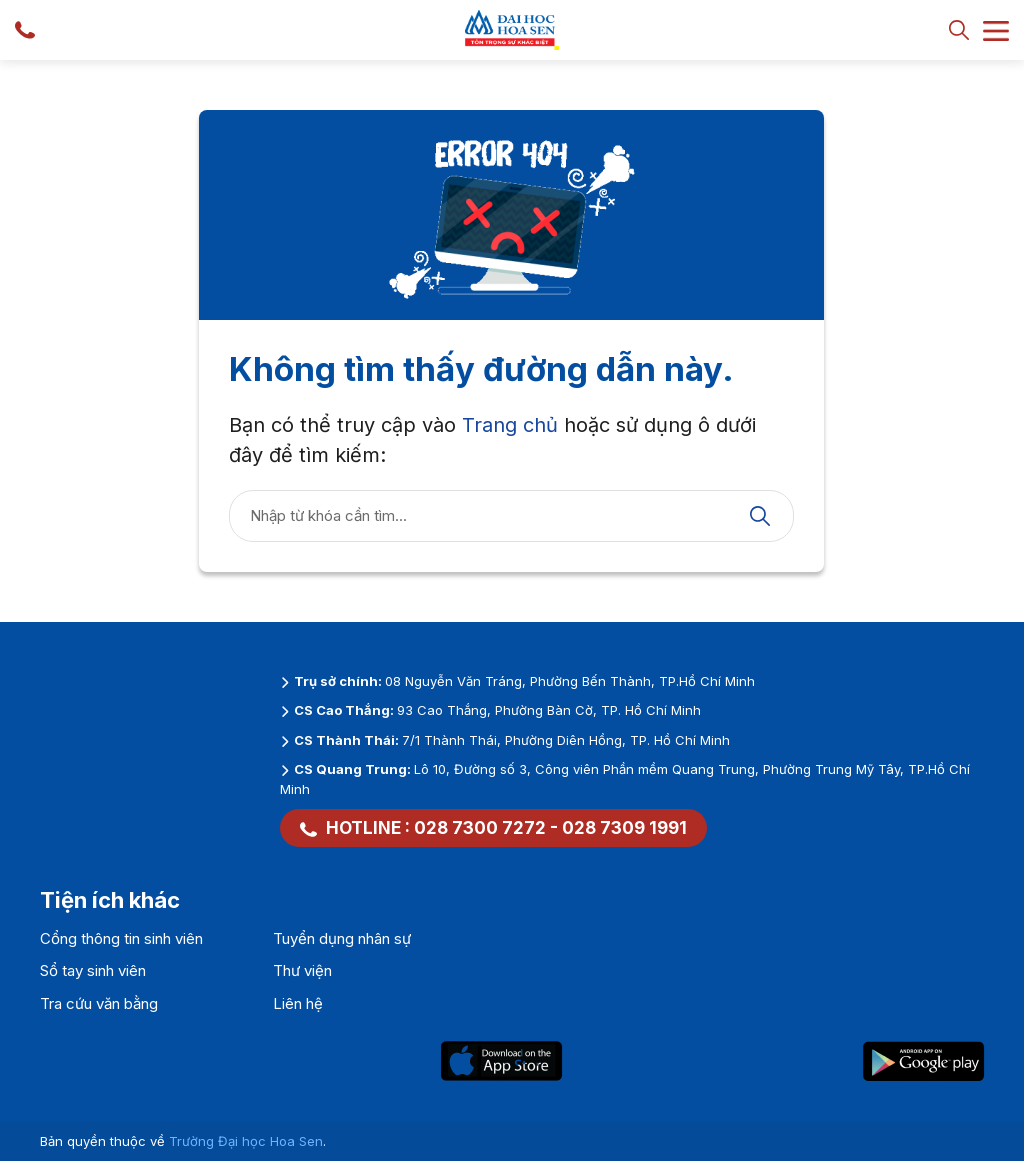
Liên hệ (298, 1003)
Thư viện (302, 970)
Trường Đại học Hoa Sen (246, 1141)
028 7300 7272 (480, 828)
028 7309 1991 (624, 828)
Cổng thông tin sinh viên (121, 938)
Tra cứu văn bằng (99, 1003)
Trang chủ (510, 425)
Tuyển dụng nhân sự (342, 938)
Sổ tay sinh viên (93, 970)
